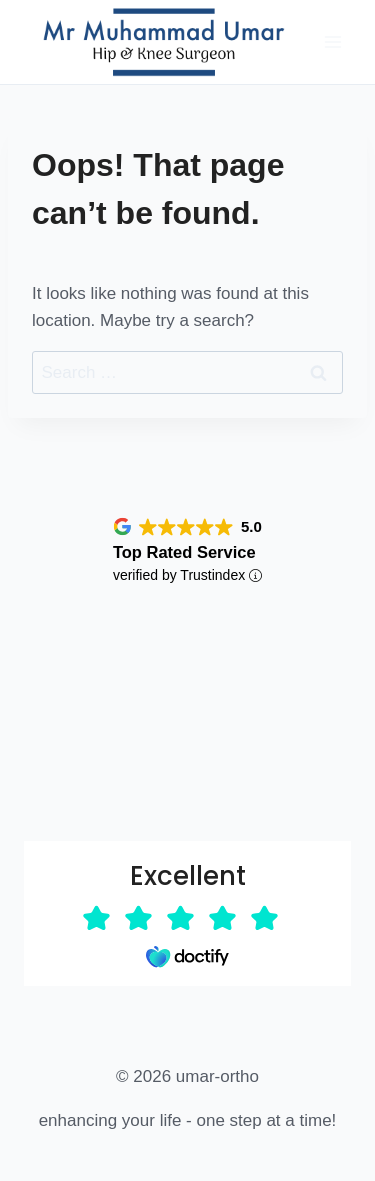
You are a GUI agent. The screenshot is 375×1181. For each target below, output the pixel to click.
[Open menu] (332, 41)
